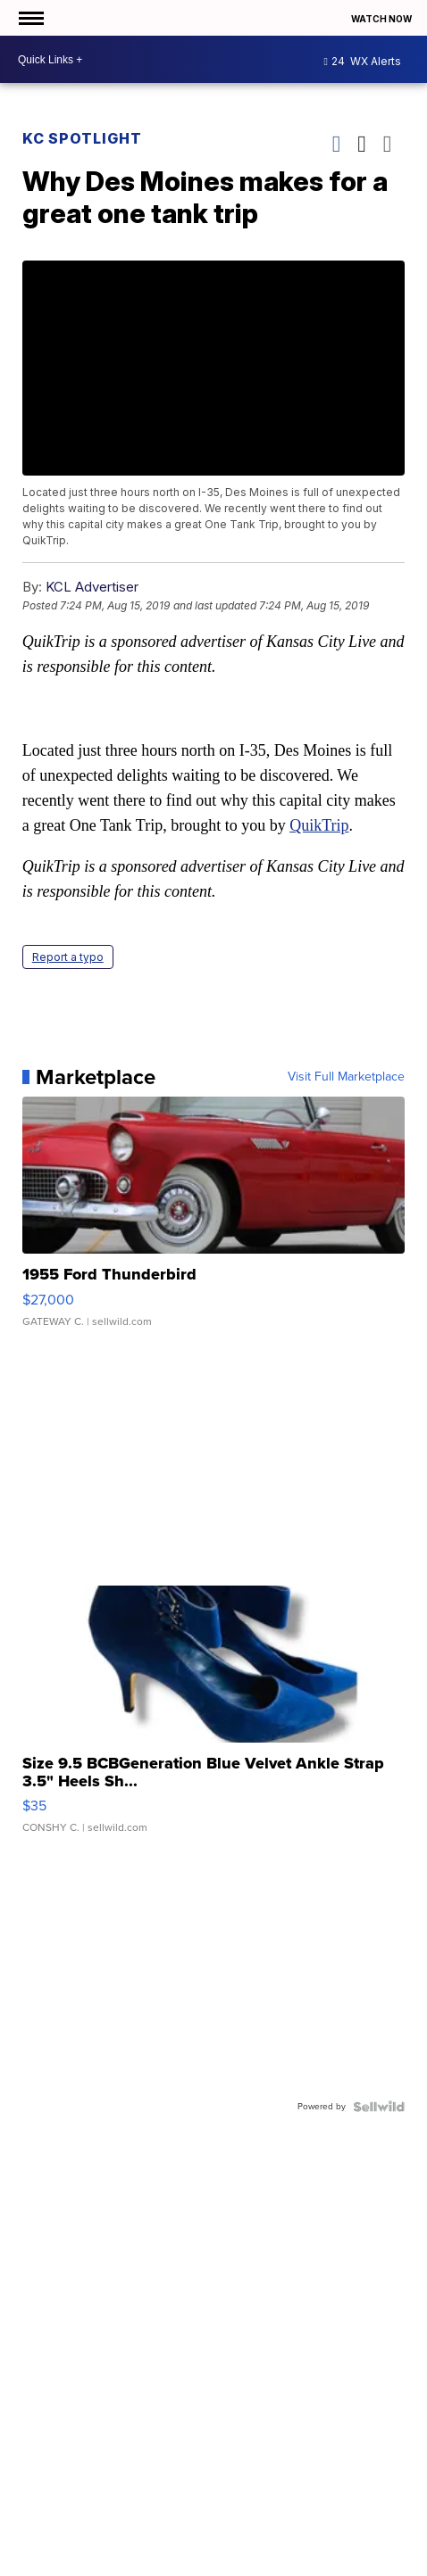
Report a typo (68, 957)
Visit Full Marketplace (346, 1077)
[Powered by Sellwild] (379, 2106)
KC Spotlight (82, 138)
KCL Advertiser (92, 586)
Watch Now (382, 18)
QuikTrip (318, 825)
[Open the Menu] (29, 17)
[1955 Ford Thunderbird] (213, 1221)
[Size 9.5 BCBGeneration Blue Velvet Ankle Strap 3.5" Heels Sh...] (213, 1718)
